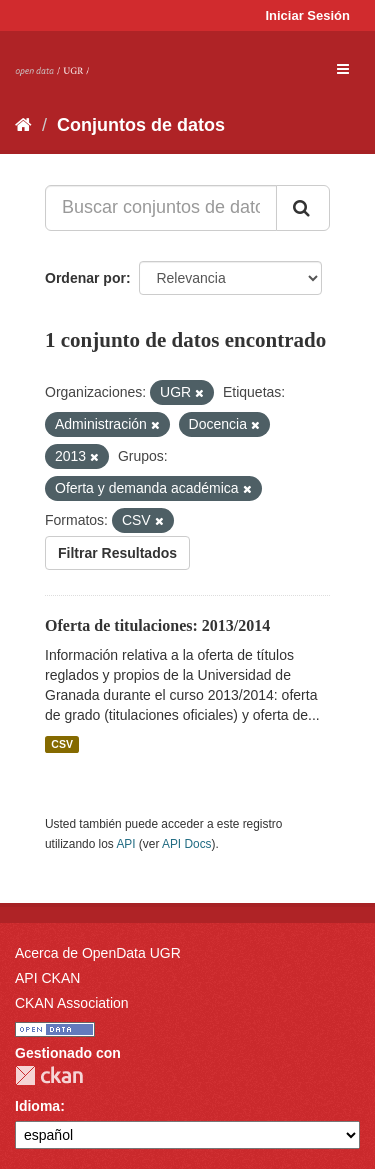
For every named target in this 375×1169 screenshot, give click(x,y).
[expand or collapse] (343, 69)
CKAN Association (72, 1003)
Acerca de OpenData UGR (98, 953)
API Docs (187, 844)
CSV (62, 744)
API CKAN (47, 978)
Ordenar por (85, 278)
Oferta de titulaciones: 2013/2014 (157, 625)
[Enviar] (303, 208)
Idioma (37, 1106)
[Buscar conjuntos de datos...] (161, 208)
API (125, 844)
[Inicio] (23, 125)
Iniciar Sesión (307, 15)
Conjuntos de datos (141, 125)
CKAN (49, 1075)
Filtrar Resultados (117, 553)
